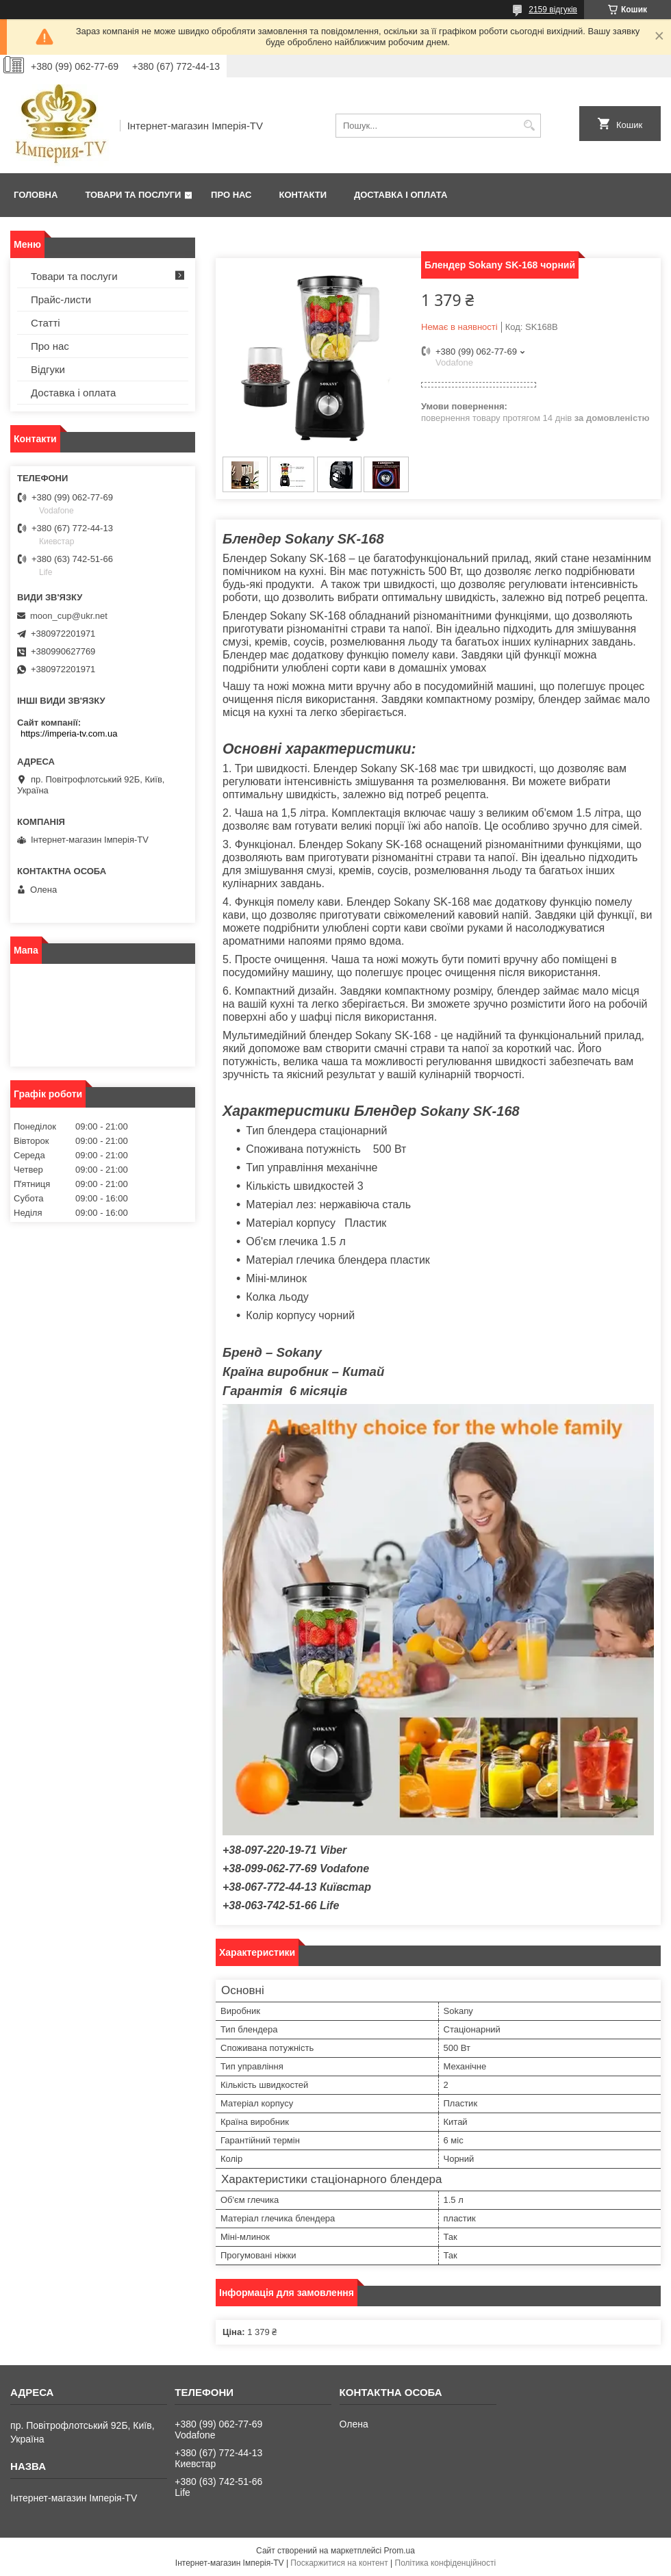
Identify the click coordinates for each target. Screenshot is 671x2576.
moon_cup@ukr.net (68, 616)
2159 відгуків (553, 9)
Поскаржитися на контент (339, 2563)
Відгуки (48, 369)
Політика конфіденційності (445, 2563)
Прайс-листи (61, 299)
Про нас (231, 195)
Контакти (303, 195)
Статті (45, 323)
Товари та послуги (133, 195)
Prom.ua (399, 2550)
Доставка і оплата (400, 195)
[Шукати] (529, 126)
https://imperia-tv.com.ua (69, 733)
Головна (36, 195)
